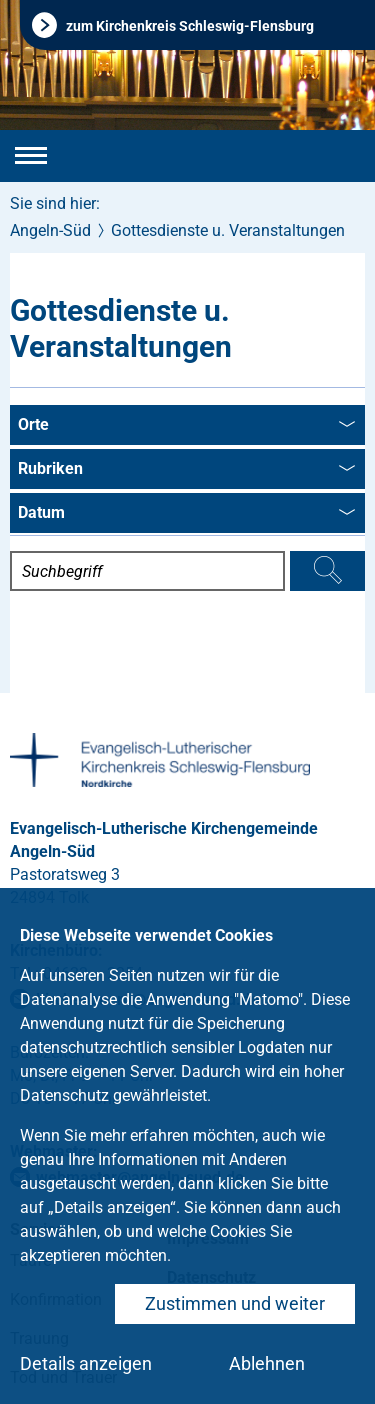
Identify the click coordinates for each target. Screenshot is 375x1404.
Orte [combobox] (186, 426)
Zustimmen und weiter (235, 1303)
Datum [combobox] (186, 514)
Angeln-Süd (50, 230)
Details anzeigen (86, 1363)
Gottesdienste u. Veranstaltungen (228, 230)
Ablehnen (267, 1363)
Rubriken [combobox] (186, 470)
